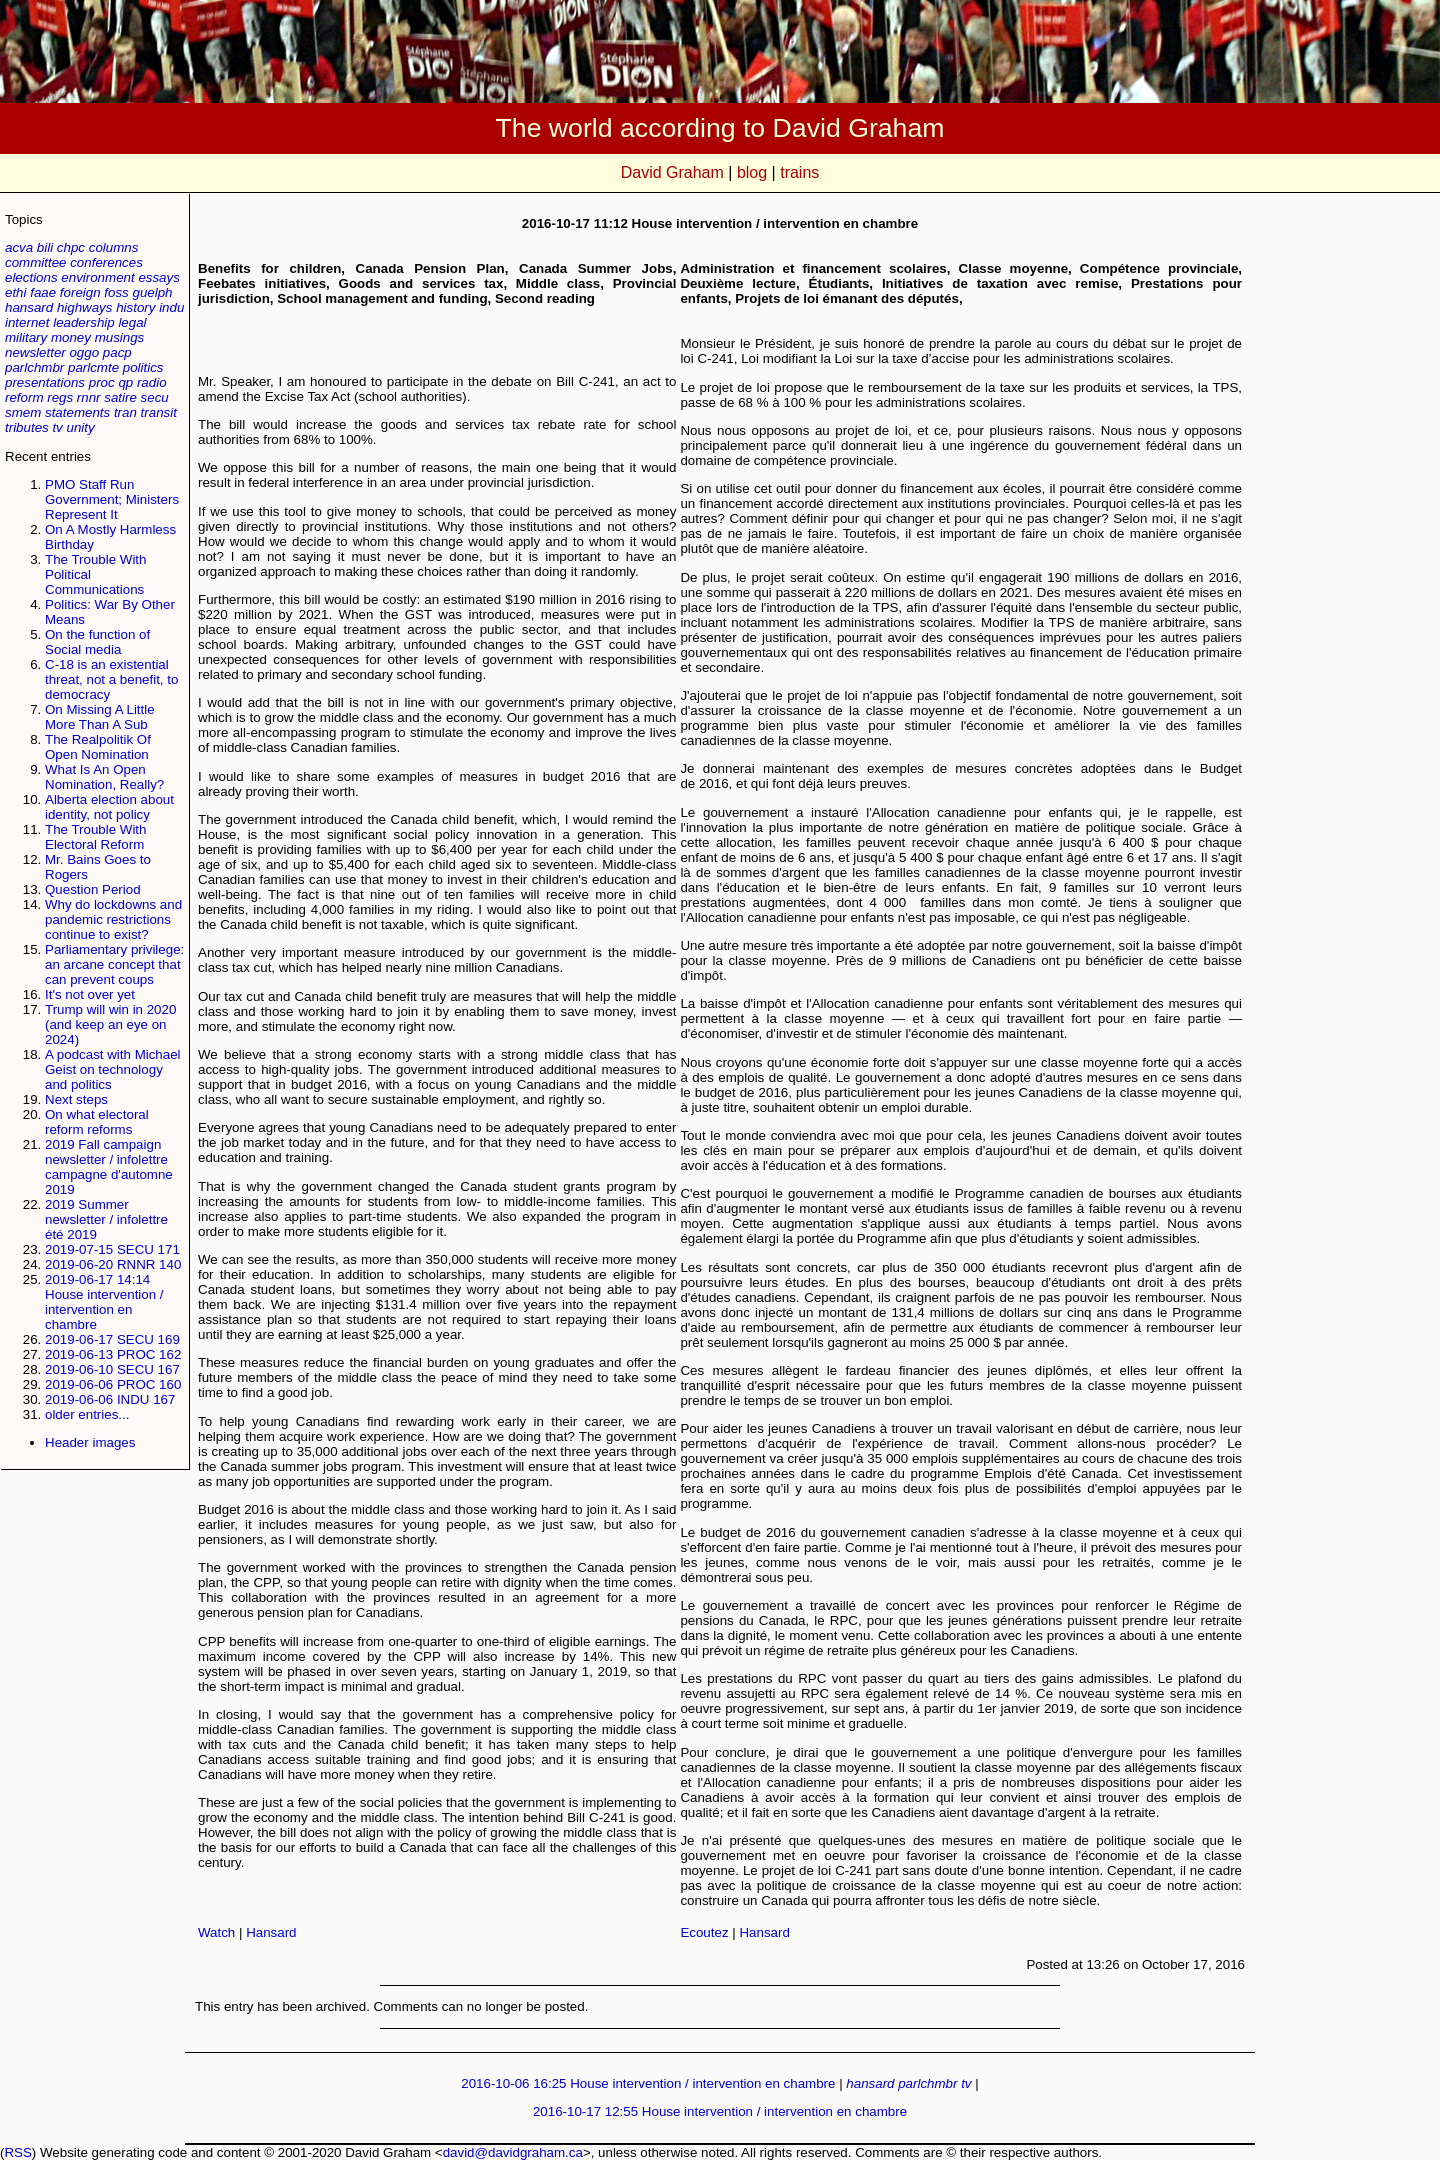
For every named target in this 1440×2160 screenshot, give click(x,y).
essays (158, 277)
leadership (84, 322)
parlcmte (93, 367)
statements (77, 412)
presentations (45, 382)
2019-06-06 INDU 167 (110, 1399)
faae (43, 292)
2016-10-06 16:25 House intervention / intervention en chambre (648, 2083)
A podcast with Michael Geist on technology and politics (113, 1069)
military (26, 337)
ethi (16, 292)
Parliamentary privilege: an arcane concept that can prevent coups (114, 964)
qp (125, 382)
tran (125, 412)
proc (102, 382)
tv (57, 427)
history (135, 307)
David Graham (672, 172)
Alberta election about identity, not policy (109, 807)
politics (143, 367)
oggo (84, 352)
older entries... (87, 1414)
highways (85, 307)
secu (155, 397)
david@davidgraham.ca (513, 2152)
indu (171, 307)
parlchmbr (34, 367)
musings (120, 337)
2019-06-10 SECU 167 (112, 1369)
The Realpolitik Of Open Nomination (98, 747)
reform (24, 397)
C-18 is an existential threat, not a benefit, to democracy (111, 679)
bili (45, 247)
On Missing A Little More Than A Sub (100, 717)
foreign (80, 292)
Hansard (271, 1932)
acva (19, 247)
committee (35, 262)
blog (752, 172)
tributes (27, 427)
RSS (17, 2152)
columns (114, 247)
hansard (29, 307)
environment (97, 277)
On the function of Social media (97, 642)
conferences (106, 262)
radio (152, 382)
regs (60, 397)
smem (23, 412)
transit (159, 412)
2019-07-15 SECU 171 (112, 1249)
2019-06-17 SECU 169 (112, 1339)
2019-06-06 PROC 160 (113, 1384)
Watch (216, 1932)
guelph (152, 292)
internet (27, 322)
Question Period (93, 889)
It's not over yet (90, 994)
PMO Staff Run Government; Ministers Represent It (112, 499)
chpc (71, 247)
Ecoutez (704, 1932)
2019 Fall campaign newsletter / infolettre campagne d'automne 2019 (109, 1167)
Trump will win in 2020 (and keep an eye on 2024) (110, 1024)
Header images (90, 1442)
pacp (117, 352)
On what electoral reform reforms (97, 1122)
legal (132, 322)
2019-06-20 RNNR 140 (113, 1264)
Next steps (76, 1099)
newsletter (35, 352)
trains (799, 172)
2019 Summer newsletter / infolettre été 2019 (106, 1219)
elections (31, 277)
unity (81, 427)
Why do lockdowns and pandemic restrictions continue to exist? (113, 919)
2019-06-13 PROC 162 (113, 1354)
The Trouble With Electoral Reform (95, 837)
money (71, 337)
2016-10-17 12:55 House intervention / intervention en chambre (720, 2111)
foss (116, 292)
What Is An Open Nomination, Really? (104, 777)
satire (120, 397)
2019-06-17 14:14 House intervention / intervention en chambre (104, 1302)
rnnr (89, 397)
